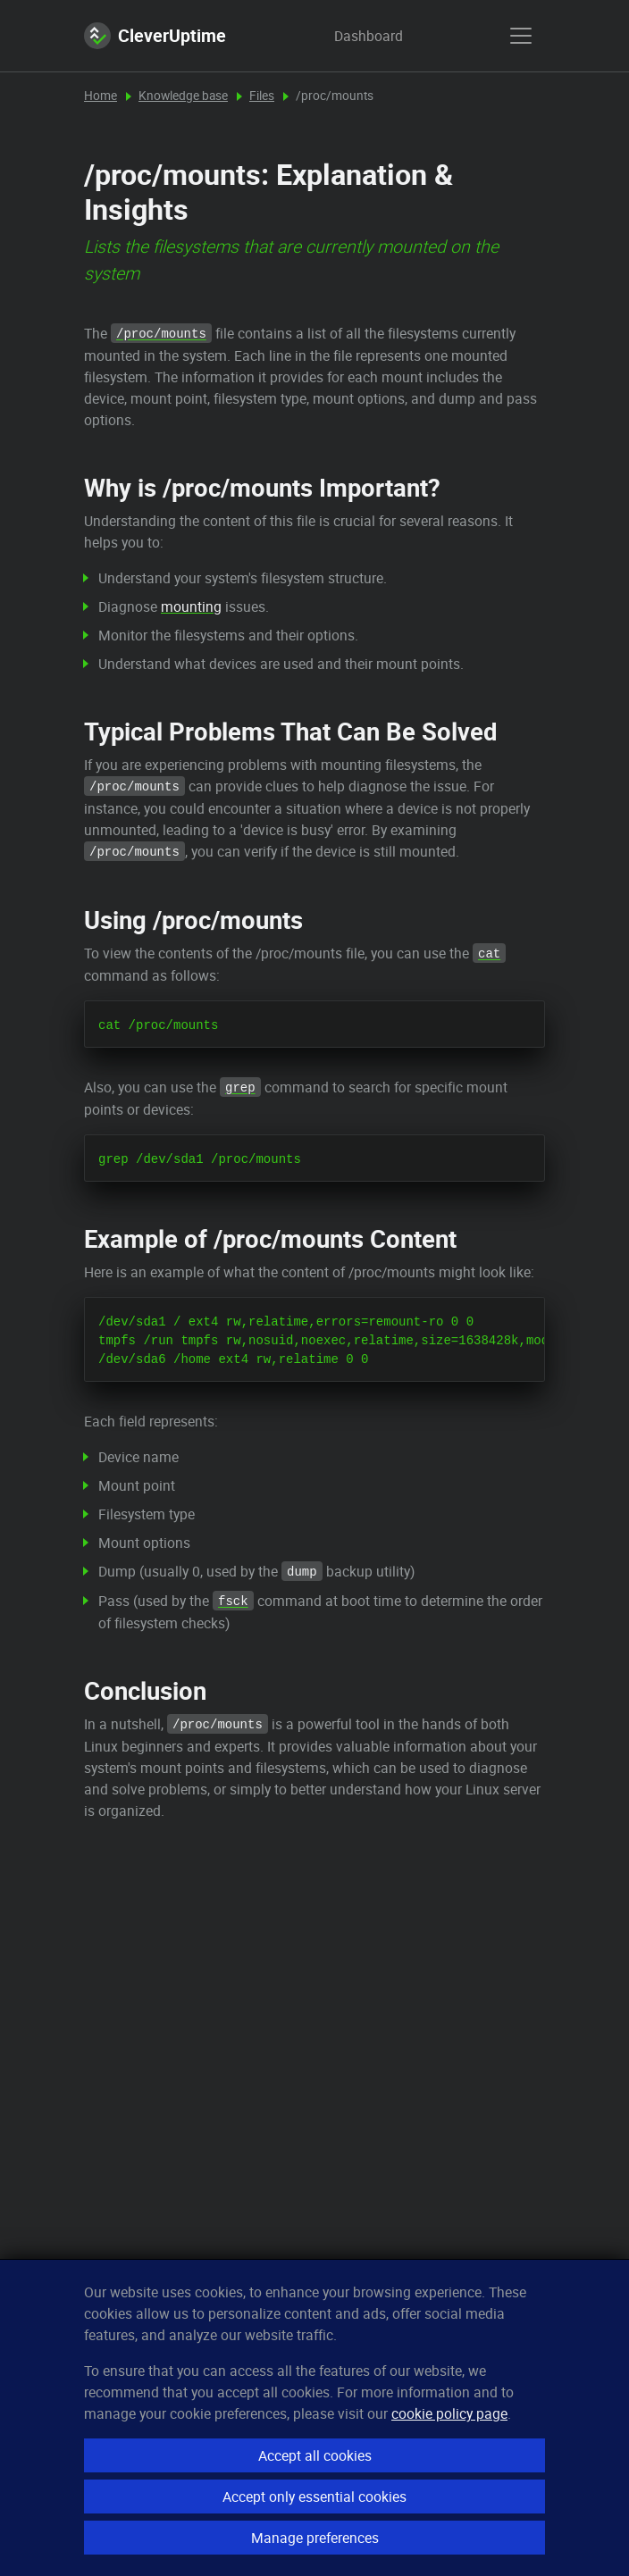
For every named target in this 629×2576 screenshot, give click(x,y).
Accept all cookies (315, 2455)
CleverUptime (155, 35)
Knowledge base (183, 96)
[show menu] (521, 36)
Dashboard (351, 36)
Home (100, 96)
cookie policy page (449, 2413)
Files (261, 96)
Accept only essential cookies (314, 2496)
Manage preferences (315, 2537)
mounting (191, 606)
